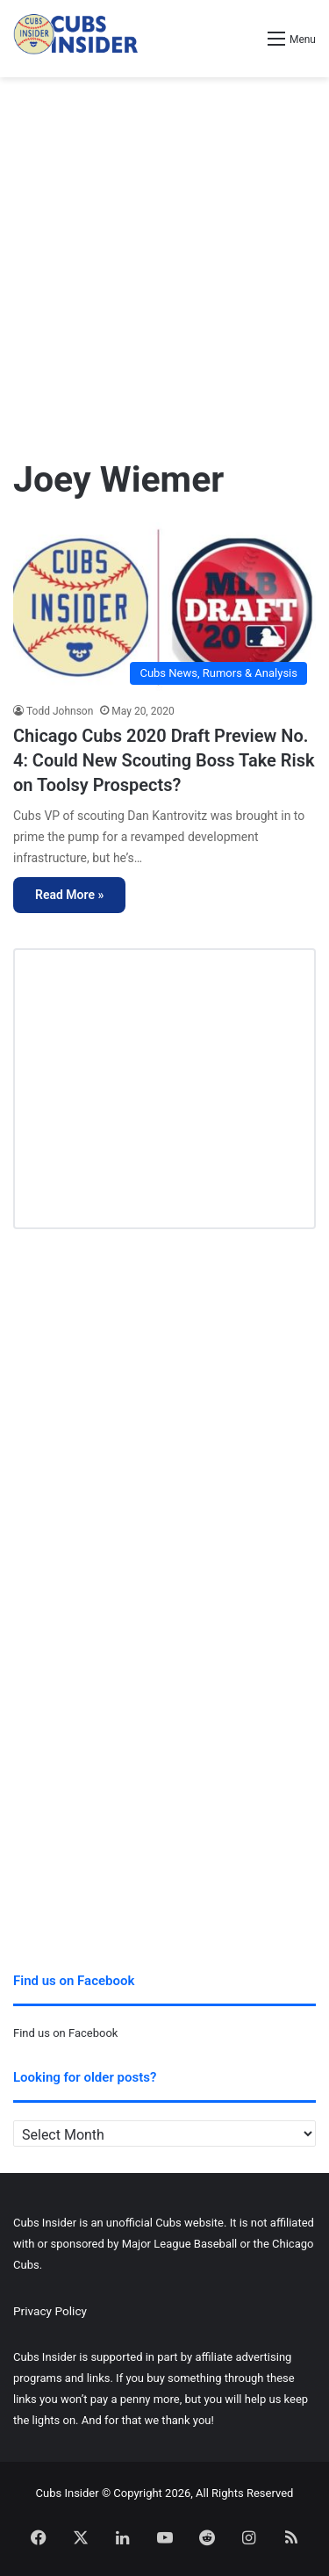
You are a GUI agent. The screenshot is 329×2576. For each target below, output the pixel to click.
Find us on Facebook (65, 2033)
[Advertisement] (164, 259)
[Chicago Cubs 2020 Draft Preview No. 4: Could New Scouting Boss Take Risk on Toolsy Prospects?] (164, 608)
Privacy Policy (50, 2311)
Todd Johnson (59, 711)
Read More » (69, 895)
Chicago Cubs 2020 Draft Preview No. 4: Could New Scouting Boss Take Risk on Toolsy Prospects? (164, 760)
